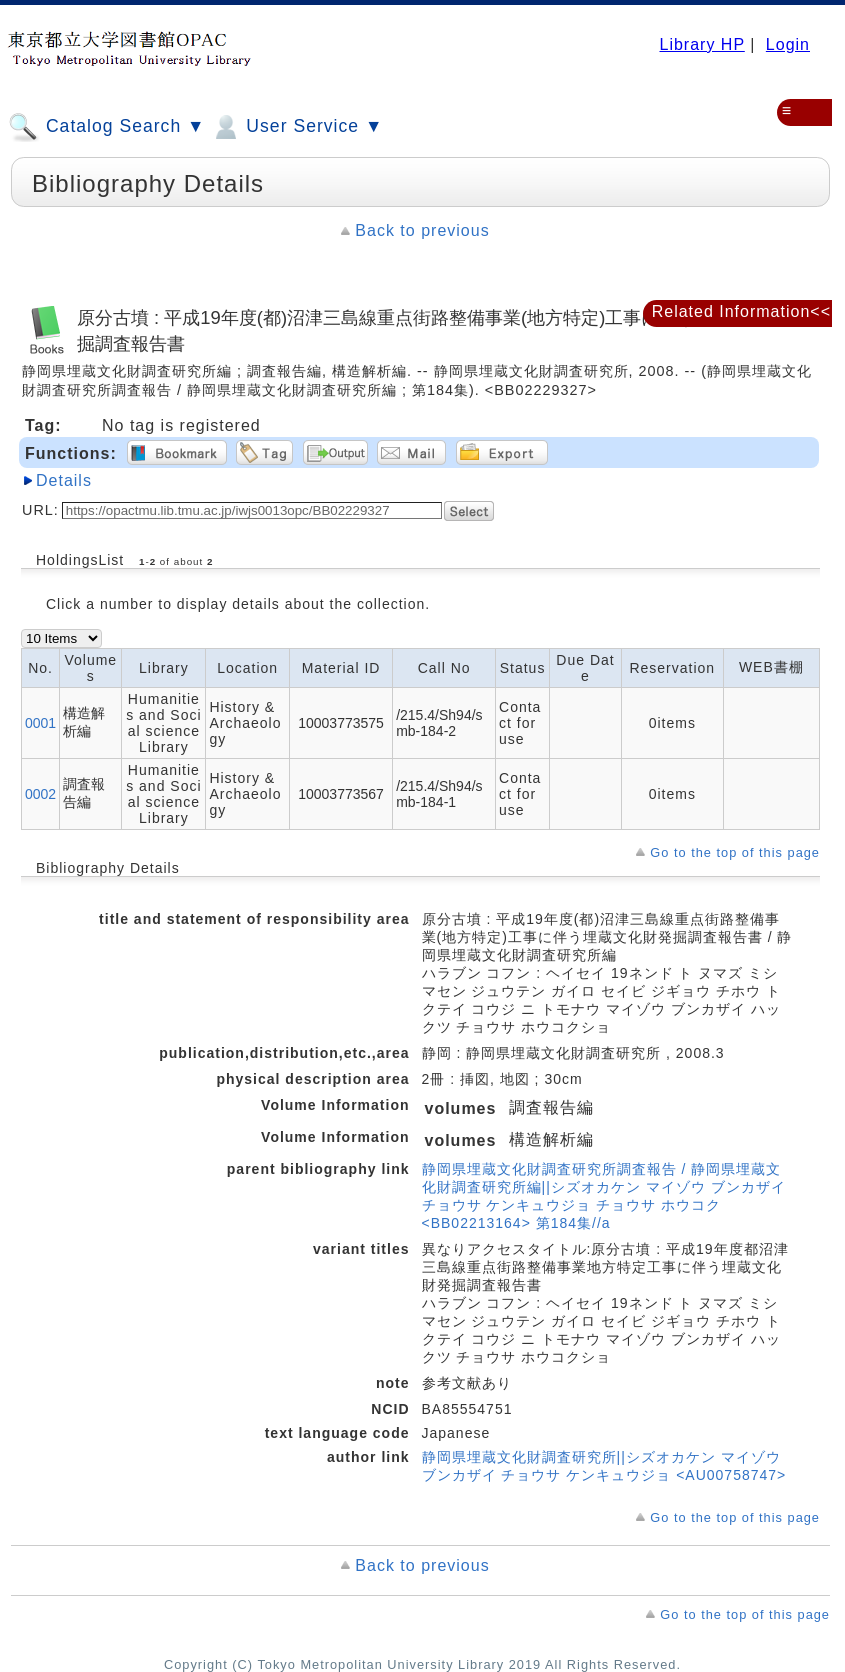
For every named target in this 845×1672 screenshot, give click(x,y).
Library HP (701, 44)
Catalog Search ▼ (106, 127)
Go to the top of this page (735, 852)
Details (64, 480)
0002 (40, 794)
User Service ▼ (296, 127)
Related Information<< (741, 311)
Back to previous (422, 230)
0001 (40, 723)
